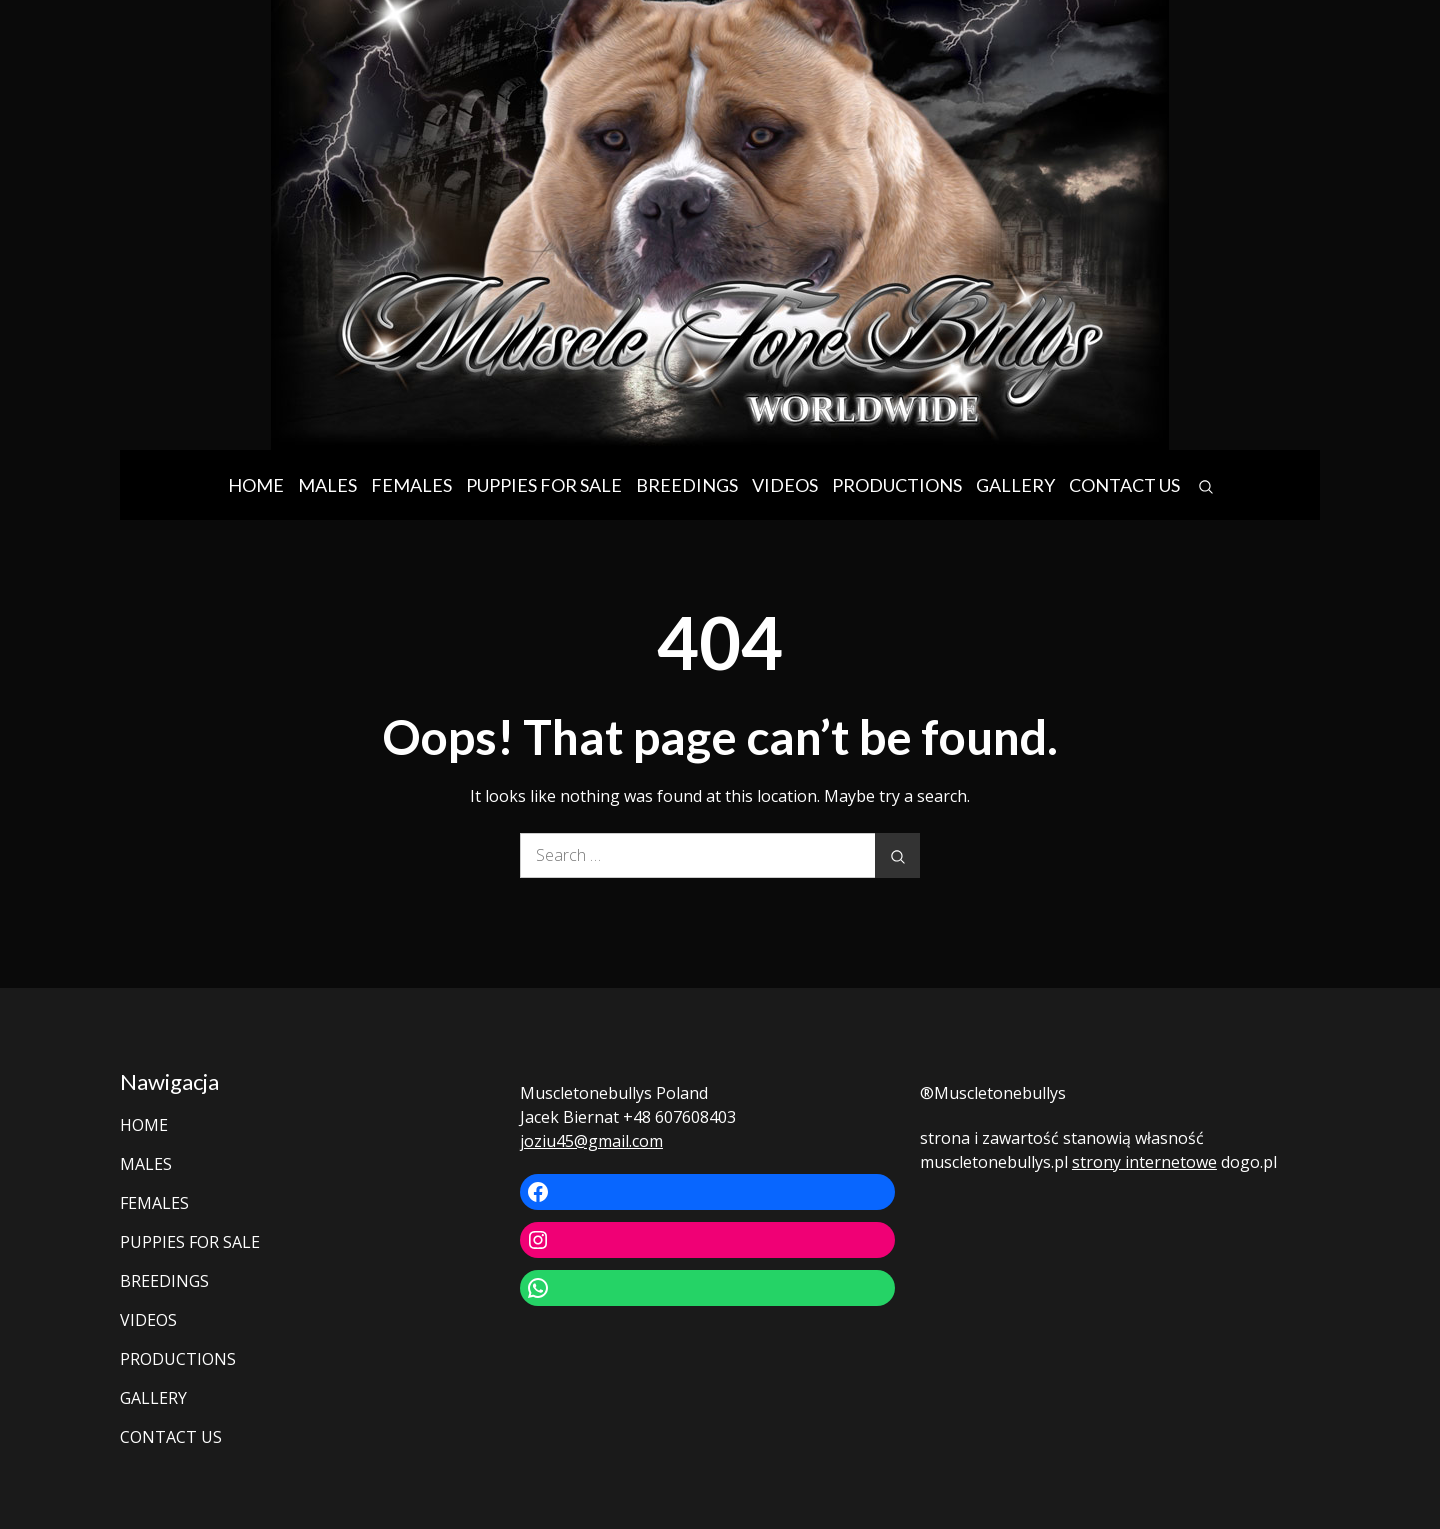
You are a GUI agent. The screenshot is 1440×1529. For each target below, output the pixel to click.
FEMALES (411, 485)
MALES (327, 485)
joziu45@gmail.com (591, 1141)
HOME (256, 485)
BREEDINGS (687, 485)
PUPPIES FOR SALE (544, 485)
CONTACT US (1124, 485)
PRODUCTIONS (897, 485)
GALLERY (1015, 485)
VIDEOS (785, 485)
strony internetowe (1144, 1162)
